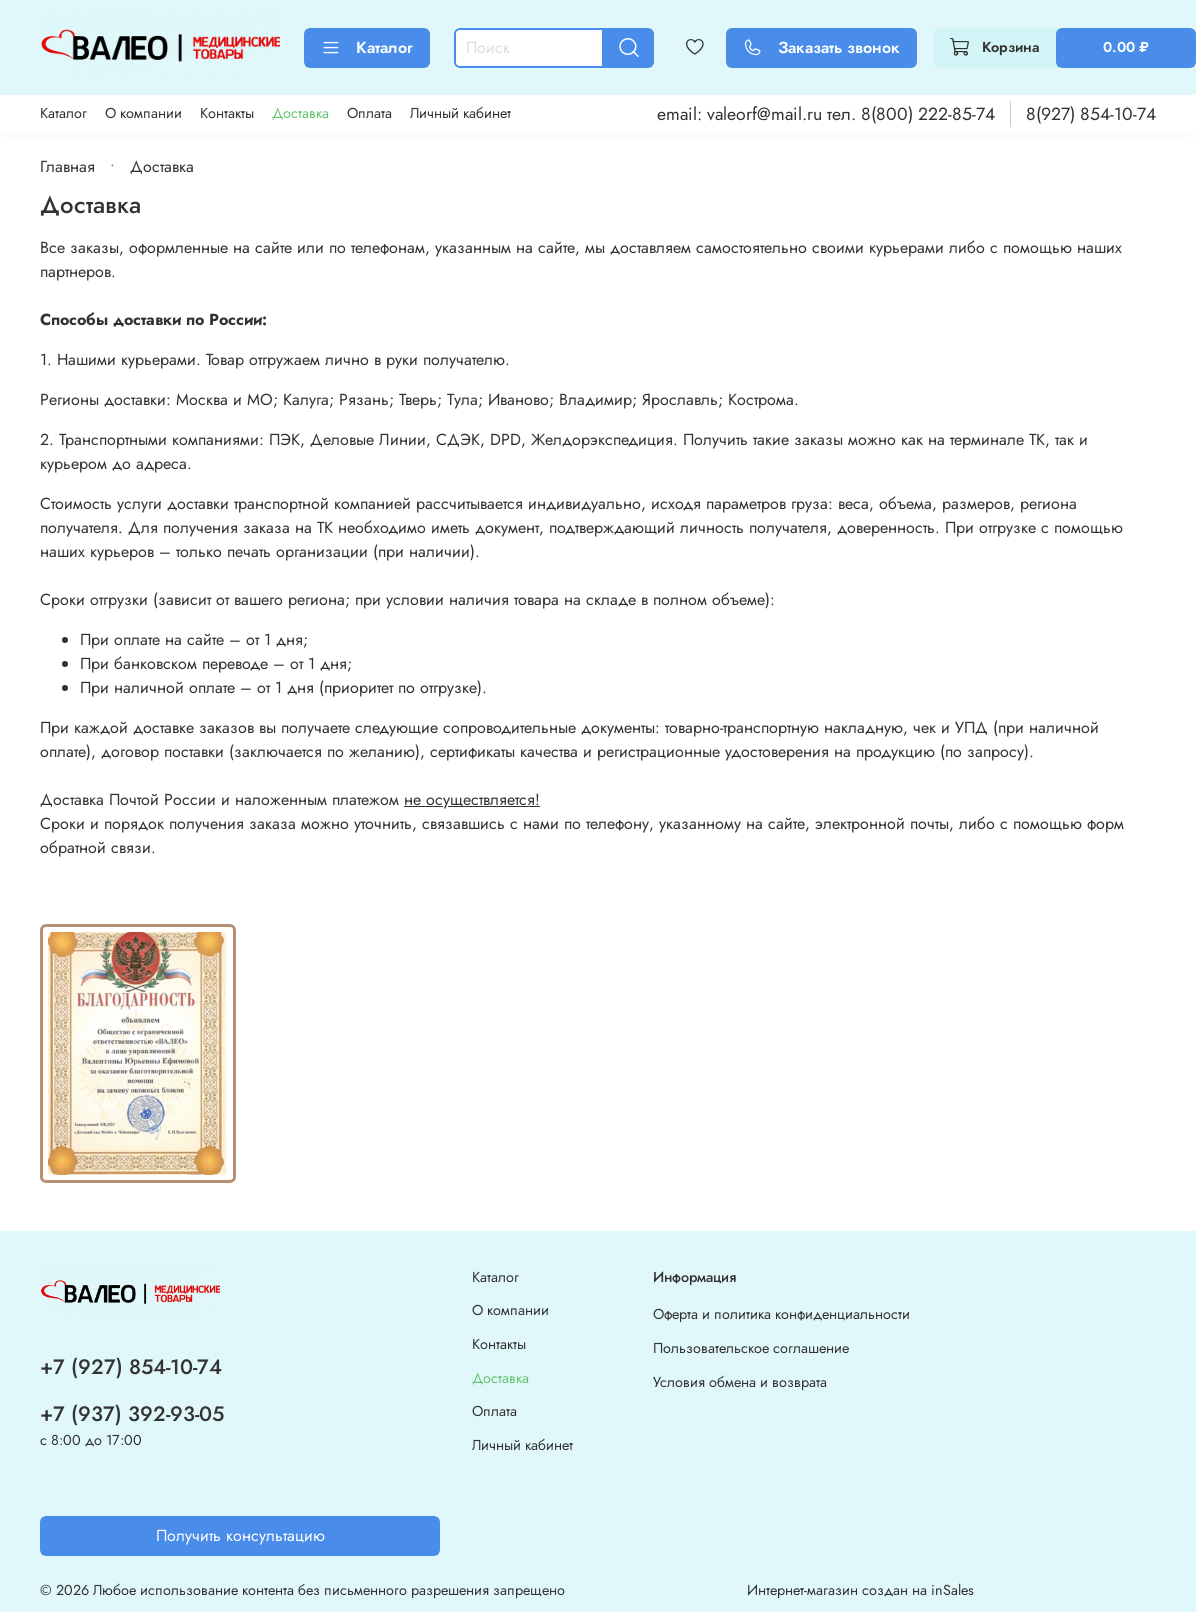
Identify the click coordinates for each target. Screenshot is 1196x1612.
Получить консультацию (240, 1535)
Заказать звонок (821, 47)
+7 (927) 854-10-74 (131, 1367)
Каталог (367, 47)
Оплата (369, 113)
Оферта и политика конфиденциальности (781, 1314)
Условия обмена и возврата (740, 1382)
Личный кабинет (460, 113)
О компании (143, 113)
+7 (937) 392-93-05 (132, 1414)
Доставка (300, 113)
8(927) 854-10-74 (1091, 114)
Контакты (227, 113)
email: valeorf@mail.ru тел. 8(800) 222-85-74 (826, 114)
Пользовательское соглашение (751, 1348)
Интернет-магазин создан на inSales (860, 1590)
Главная (67, 166)
